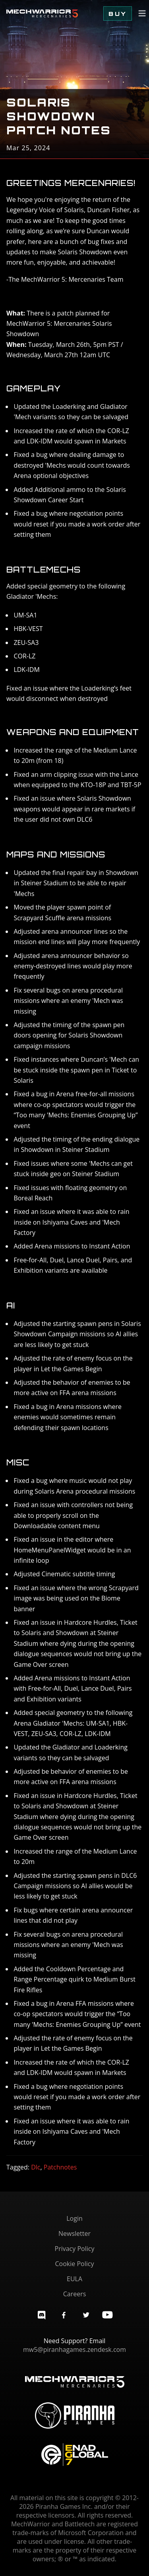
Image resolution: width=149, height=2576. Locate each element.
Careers (74, 2294)
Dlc (35, 2167)
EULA (74, 2278)
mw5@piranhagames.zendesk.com (74, 2349)
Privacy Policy (75, 2248)
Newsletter (74, 2233)
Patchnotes (60, 2167)
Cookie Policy (74, 2263)
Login (74, 2218)
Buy (117, 13)
